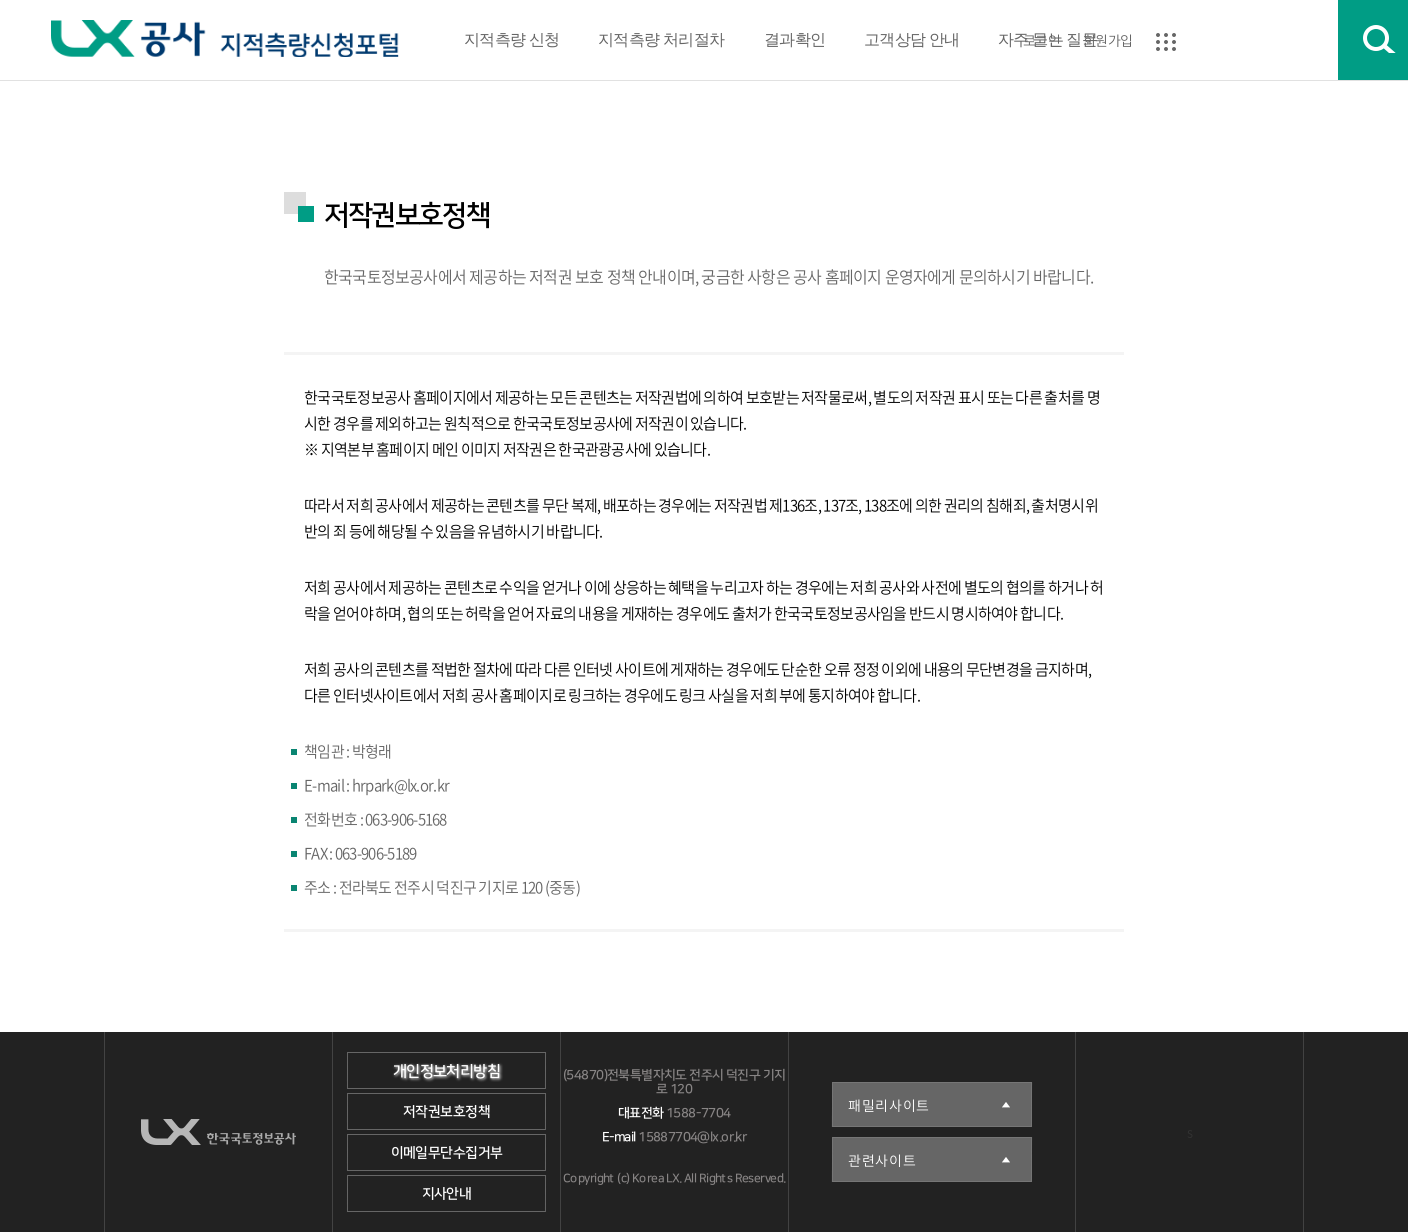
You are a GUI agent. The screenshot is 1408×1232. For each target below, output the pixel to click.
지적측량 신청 (512, 39)
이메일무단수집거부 (447, 1153)
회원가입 (1108, 40)
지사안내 (447, 1194)
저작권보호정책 (446, 1112)
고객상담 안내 (912, 39)
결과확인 (794, 39)
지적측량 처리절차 (661, 39)
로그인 (1041, 40)
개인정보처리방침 (446, 1071)
